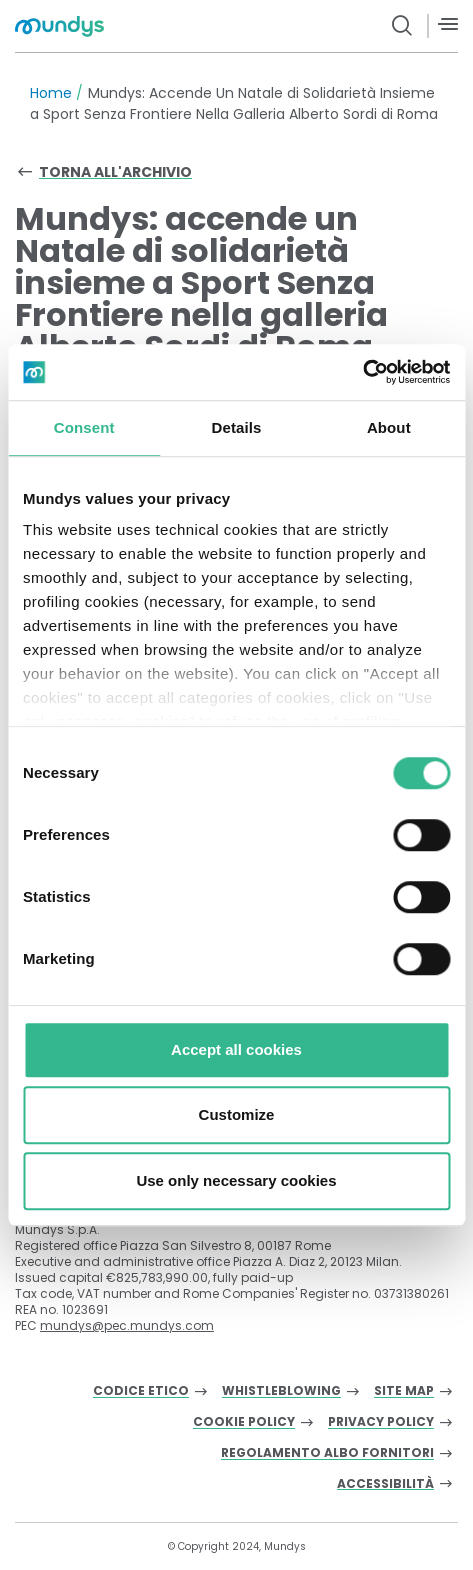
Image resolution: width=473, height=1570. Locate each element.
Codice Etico (141, 1391)
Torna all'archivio (115, 172)
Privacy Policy (381, 1422)
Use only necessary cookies (236, 1180)
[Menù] (448, 24)
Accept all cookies (236, 1049)
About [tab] (389, 427)
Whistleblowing (281, 1391)
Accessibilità (385, 1484)
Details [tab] (237, 427)
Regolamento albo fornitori (327, 1453)
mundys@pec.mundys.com (127, 1325)
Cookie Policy (244, 1422)
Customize (237, 1114)
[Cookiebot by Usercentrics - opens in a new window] (362, 372)
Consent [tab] (84, 427)
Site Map (404, 1391)
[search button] (402, 26)
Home (51, 93)
